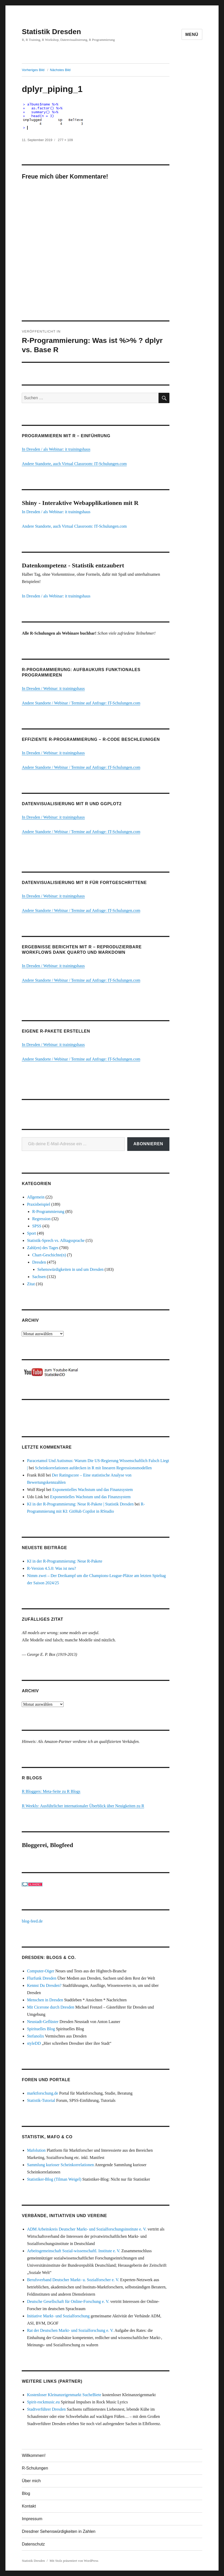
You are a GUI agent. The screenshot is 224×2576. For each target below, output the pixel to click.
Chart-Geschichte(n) (49, 1255)
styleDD (34, 2043)
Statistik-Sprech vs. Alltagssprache (56, 1240)
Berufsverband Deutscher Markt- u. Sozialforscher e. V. (73, 2280)
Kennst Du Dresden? (44, 1985)
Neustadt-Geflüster (42, 2021)
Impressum (32, 2519)
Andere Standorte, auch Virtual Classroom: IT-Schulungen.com (74, 464)
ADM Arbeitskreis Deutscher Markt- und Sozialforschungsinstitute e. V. (86, 2229)
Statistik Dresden (51, 32)
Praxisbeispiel (38, 1204)
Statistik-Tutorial (41, 2100)
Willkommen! (34, 2455)
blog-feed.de (32, 1921)
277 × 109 (65, 140)
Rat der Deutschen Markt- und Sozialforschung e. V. (70, 2330)
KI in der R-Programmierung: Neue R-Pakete (64, 1561)
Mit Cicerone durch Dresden (50, 2007)
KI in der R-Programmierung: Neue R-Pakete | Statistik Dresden (80, 1504)
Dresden (39, 1262)
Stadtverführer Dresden (46, 2409)
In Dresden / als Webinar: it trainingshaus (56, 449)
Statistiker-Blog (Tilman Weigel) (54, 2179)
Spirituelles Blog (41, 2029)
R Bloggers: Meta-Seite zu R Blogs (51, 1791)
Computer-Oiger (40, 1971)
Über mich (31, 2481)
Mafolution (36, 2150)
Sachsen (39, 1276)
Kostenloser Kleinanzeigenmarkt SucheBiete (64, 2395)
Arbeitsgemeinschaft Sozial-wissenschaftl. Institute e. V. (73, 2251)
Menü (191, 34)
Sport (31, 1233)
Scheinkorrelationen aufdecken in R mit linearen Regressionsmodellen (93, 1468)
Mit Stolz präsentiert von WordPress (73, 2561)
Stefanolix (35, 2036)
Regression (41, 1219)
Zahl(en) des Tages (42, 1247)
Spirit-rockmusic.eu (43, 2402)
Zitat (31, 1284)
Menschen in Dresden (45, 2000)
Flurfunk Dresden (41, 1978)
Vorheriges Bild (33, 70)
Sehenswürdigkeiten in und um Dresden (70, 1269)
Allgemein (35, 1197)
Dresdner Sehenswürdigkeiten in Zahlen (58, 2531)
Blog (26, 2493)
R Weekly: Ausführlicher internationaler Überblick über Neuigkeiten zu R (83, 1806)
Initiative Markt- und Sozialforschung (58, 2316)
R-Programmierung (48, 1211)
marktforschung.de (42, 2093)
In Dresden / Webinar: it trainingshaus (53, 688)
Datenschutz (33, 2544)
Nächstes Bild (60, 70)
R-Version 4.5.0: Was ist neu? (51, 1568)
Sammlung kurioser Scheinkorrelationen (60, 2165)
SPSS (36, 1226)
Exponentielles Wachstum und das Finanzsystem (92, 1489)
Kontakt (29, 2506)
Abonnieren (148, 1144)
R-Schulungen (35, 2468)
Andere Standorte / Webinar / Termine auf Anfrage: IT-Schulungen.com (81, 703)
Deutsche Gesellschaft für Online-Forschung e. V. (68, 2301)
